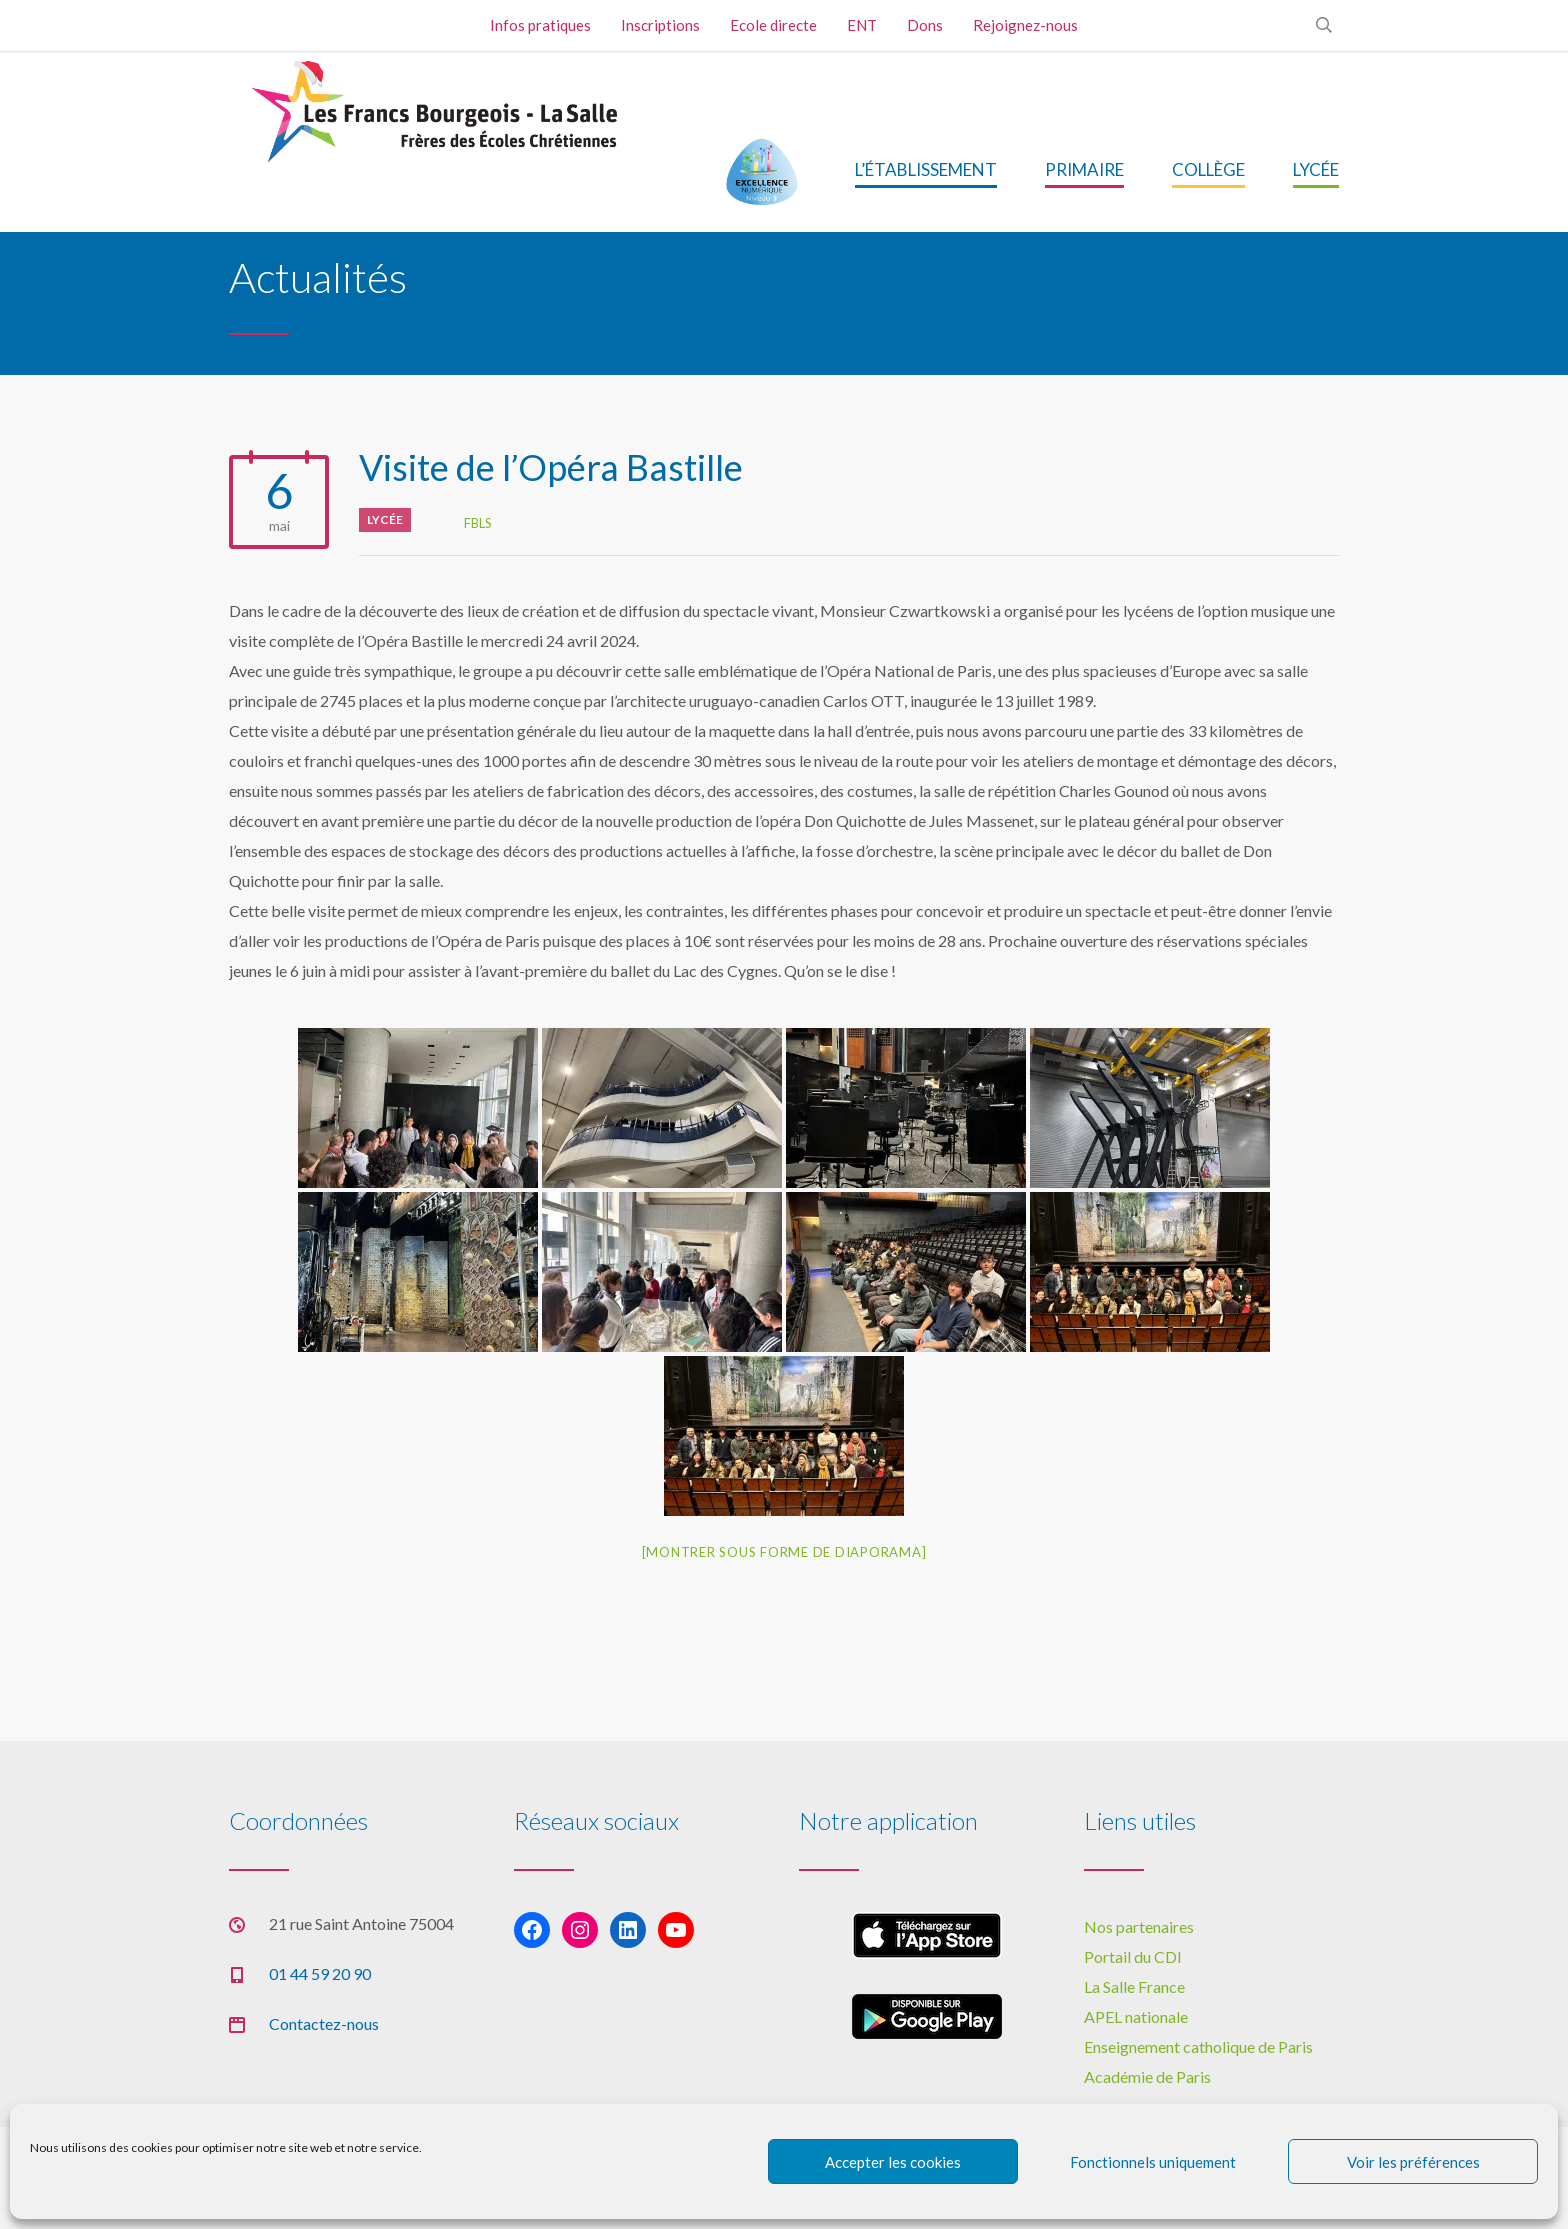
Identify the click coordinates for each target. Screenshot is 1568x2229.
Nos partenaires (1139, 1926)
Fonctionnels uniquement (1153, 2162)
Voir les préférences (1413, 2162)
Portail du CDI (1133, 1956)
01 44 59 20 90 (320, 1973)
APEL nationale (1136, 2016)
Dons (925, 25)
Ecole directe (773, 25)
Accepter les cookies (893, 2162)
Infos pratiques (540, 25)
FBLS (478, 523)
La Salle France (1134, 1986)
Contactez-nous (324, 2023)
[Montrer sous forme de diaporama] (784, 1552)
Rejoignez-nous (1025, 25)
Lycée (385, 519)
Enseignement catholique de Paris (1198, 2046)
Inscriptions (660, 25)
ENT (862, 25)
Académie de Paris (1147, 2076)
